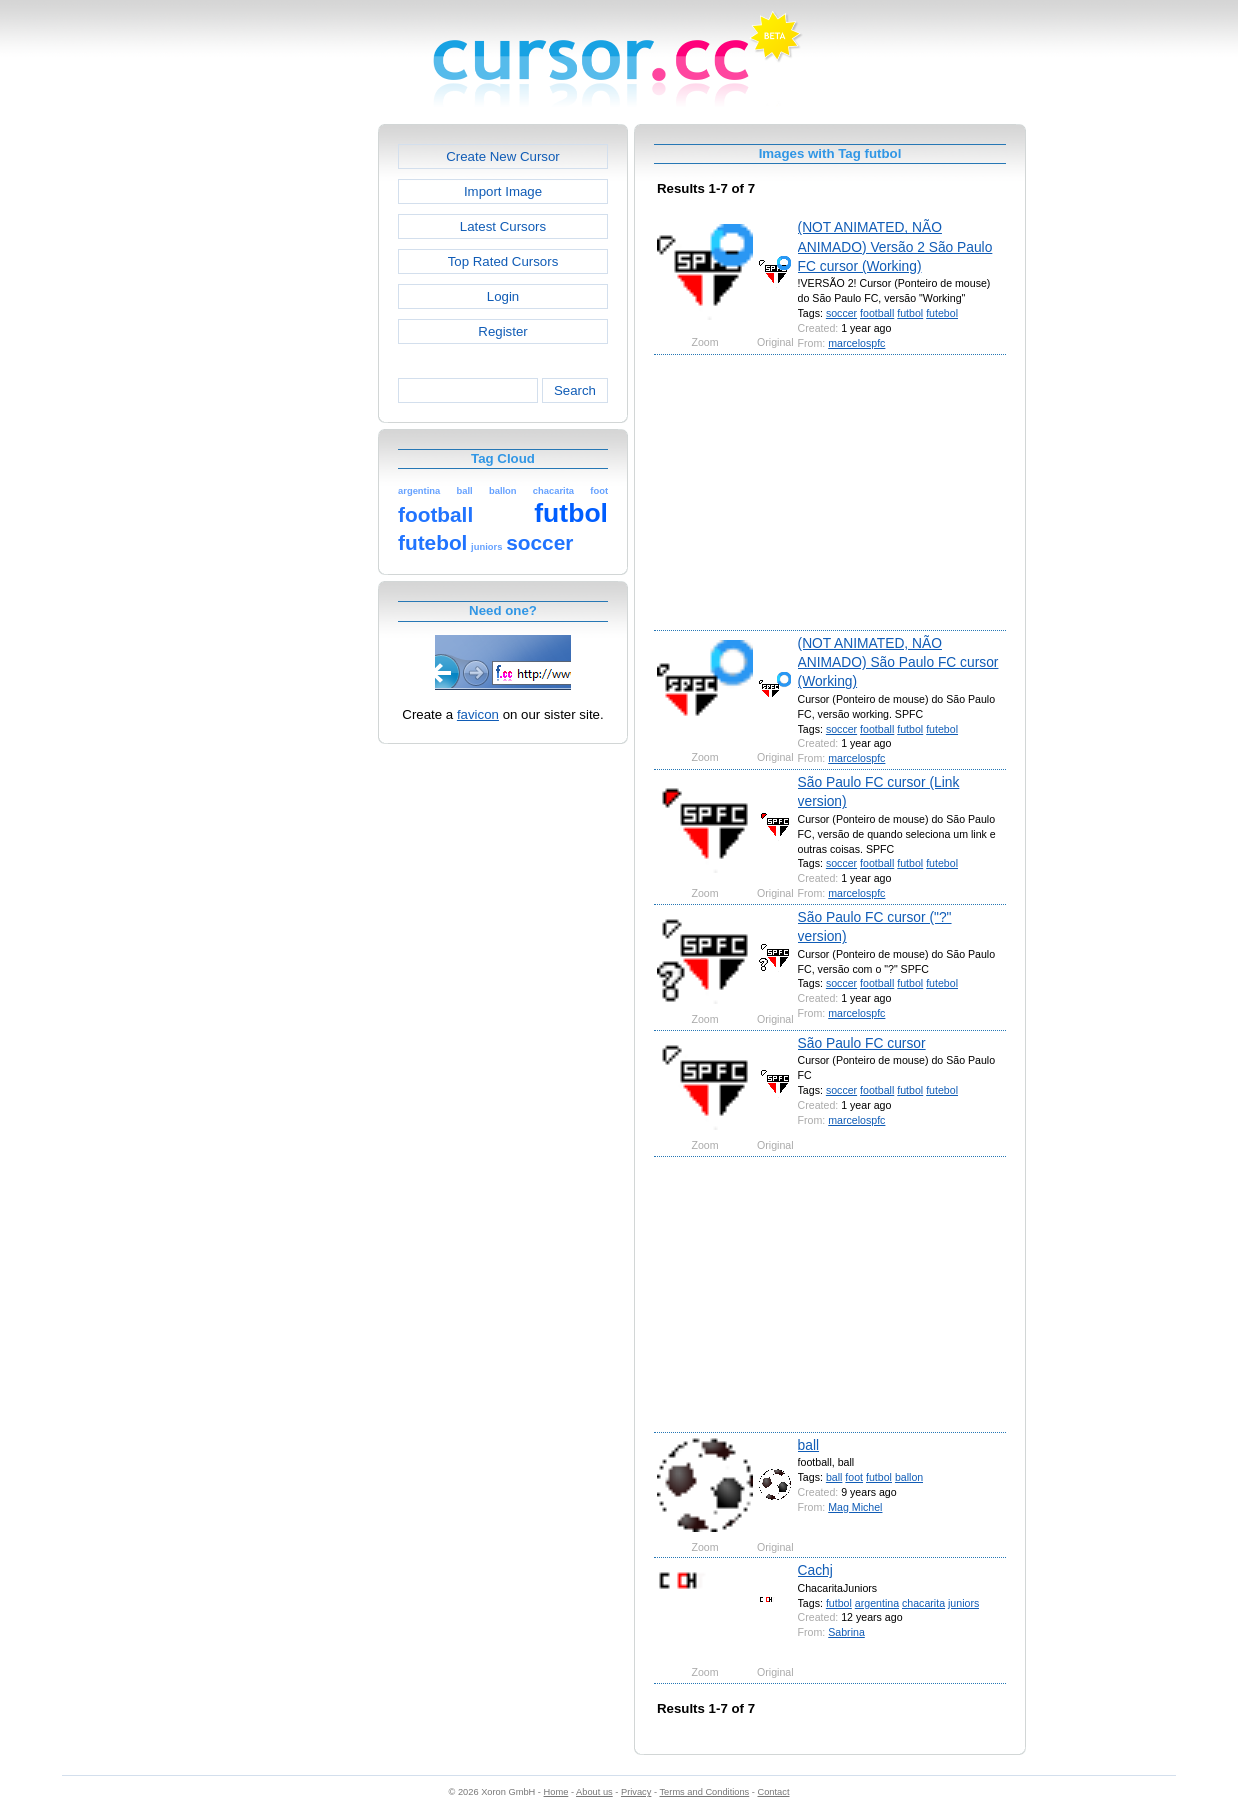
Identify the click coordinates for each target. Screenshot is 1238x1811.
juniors (963, 1603)
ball (808, 1445)
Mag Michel (855, 1507)
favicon (478, 714)
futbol (910, 313)
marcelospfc (856, 343)
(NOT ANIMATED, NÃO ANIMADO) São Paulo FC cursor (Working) (898, 662)
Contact (774, 1792)
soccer (841, 313)
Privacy (636, 1792)
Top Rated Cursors (503, 261)
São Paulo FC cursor (862, 1043)
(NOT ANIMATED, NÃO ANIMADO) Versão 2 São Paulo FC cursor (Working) (895, 246)
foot (854, 1477)
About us (594, 1792)
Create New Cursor (503, 156)
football (877, 313)
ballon (909, 1477)
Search (575, 390)
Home (556, 1792)
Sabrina (846, 1632)
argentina (877, 1603)
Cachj (815, 1570)
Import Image (503, 191)
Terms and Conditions (704, 1792)
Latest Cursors (503, 226)
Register (502, 331)
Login (503, 296)
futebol (942, 313)
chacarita (923, 1603)
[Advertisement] (292, 424)
